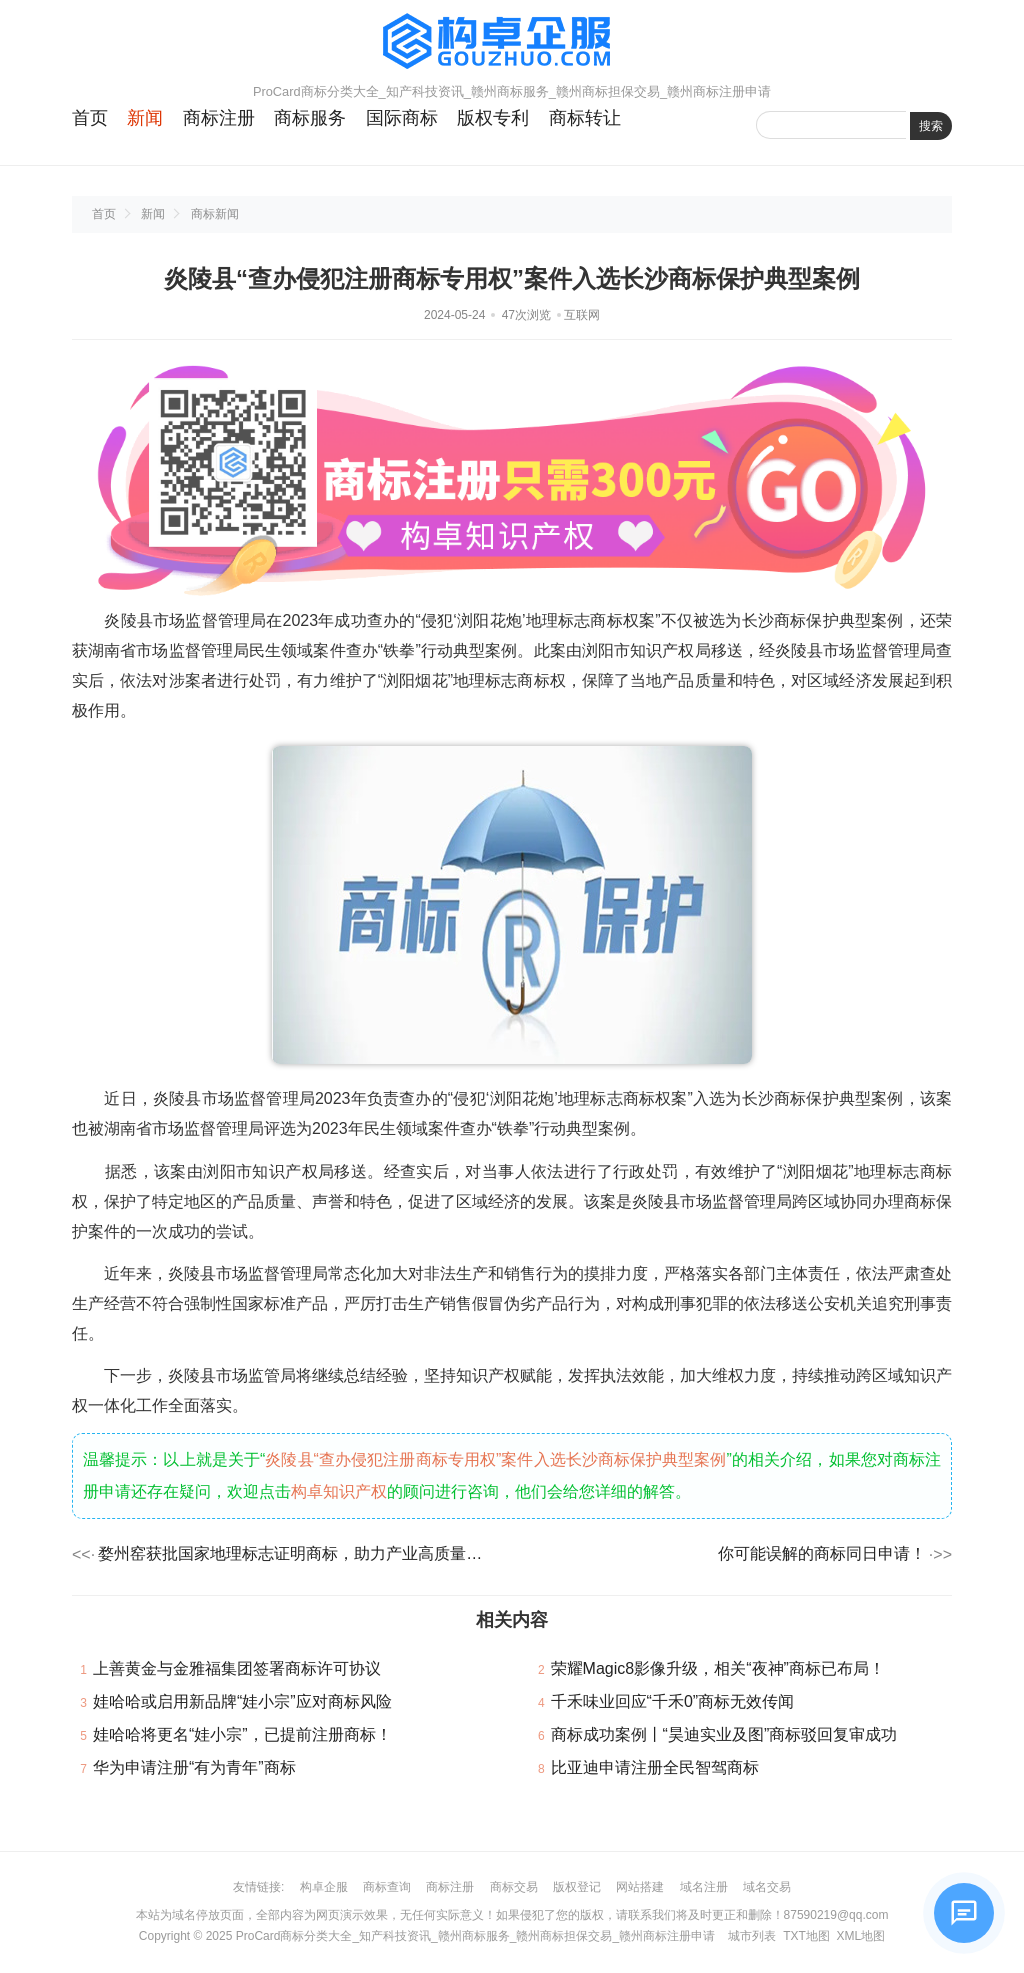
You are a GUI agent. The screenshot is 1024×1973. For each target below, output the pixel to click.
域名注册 (704, 1887)
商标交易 (514, 1887)
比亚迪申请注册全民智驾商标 (655, 1767)
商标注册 (219, 118)
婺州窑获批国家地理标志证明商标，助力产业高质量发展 (296, 1553)
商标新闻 (215, 214)
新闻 (145, 118)
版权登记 (577, 1887)
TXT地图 (806, 1936)
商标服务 (310, 118)
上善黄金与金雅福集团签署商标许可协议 (237, 1668)
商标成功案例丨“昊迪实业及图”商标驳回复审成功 (724, 1734)
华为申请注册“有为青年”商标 (194, 1767)
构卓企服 (324, 1887)
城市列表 (752, 1936)
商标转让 (585, 118)
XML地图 (860, 1936)
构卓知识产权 (339, 1491)
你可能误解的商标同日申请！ (822, 1553)
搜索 (931, 126)
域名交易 (767, 1887)
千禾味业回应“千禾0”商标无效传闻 (673, 1701)
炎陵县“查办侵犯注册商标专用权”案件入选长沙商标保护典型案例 (495, 1459)
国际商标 (402, 118)
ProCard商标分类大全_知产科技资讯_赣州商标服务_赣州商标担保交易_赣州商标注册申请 (475, 1936)
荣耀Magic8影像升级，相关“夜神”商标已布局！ (718, 1668)
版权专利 (493, 118)
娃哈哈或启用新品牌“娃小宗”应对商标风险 (242, 1701)
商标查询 (387, 1887)
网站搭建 (640, 1887)
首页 (90, 118)
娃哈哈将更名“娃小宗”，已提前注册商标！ (242, 1734)
